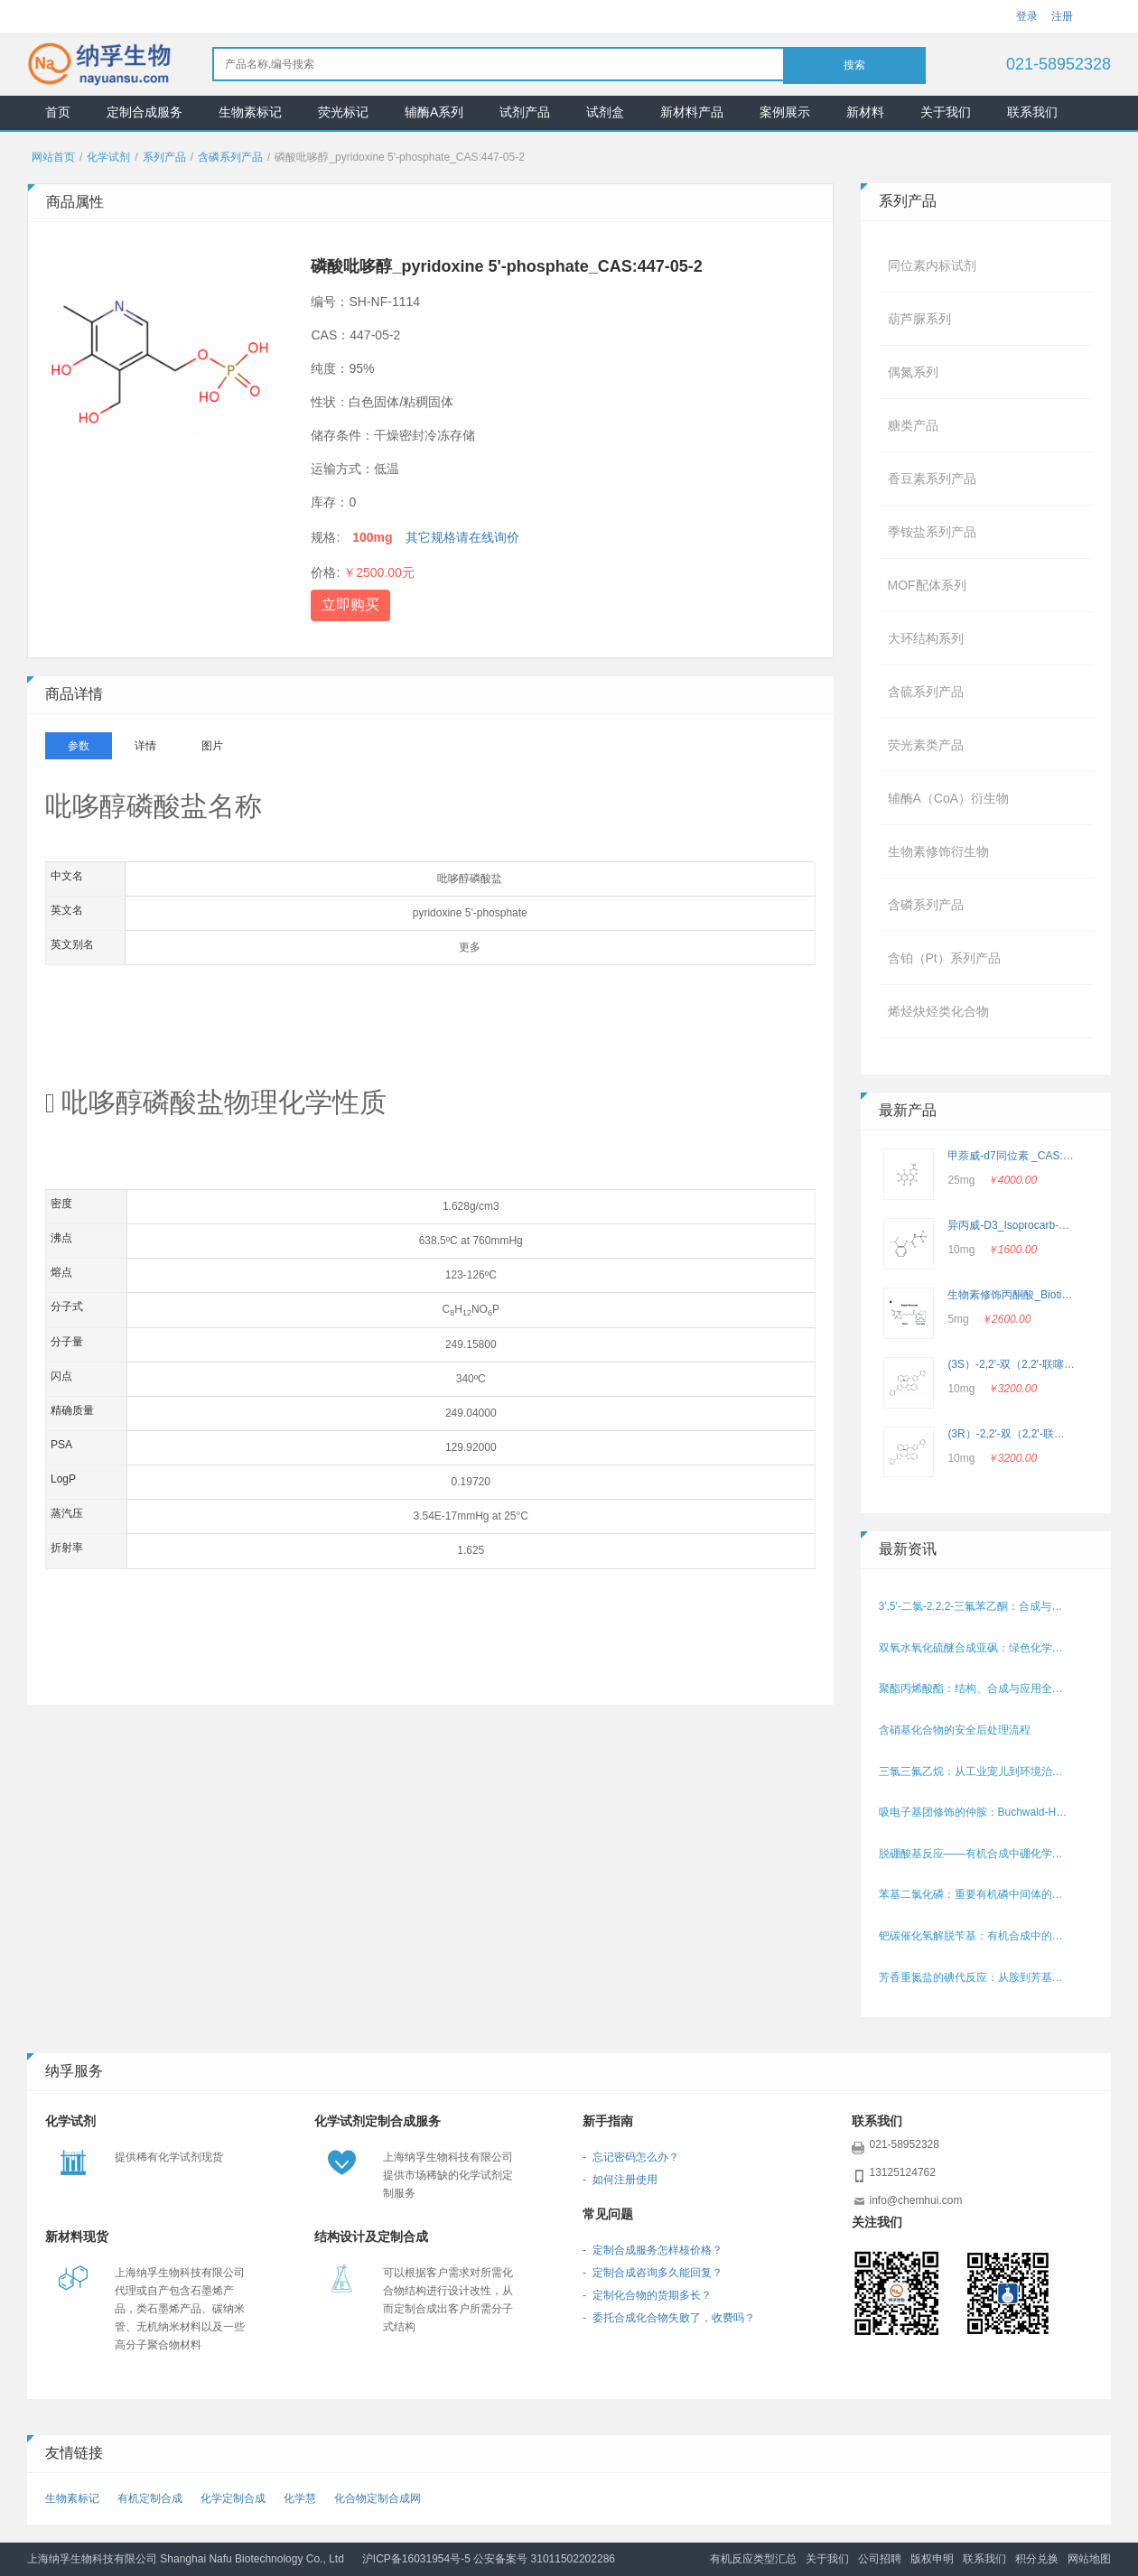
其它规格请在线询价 (462, 537)
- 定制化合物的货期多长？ (647, 2295)
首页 (57, 112)
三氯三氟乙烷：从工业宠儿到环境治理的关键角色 (975, 1771)
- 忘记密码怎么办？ (631, 2157)
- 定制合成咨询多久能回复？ (653, 2272)
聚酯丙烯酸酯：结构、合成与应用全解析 (975, 1688)
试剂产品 (524, 112)
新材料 (865, 112)
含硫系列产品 (926, 691)
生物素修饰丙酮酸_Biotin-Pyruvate (1030, 1294)
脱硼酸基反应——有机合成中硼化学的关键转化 (975, 1853)
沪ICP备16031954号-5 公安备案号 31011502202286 (488, 2559)
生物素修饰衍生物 (938, 851)
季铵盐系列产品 (932, 532)
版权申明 (932, 2559)
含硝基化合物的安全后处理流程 (955, 1730)
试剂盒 (605, 112)
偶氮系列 (913, 372)
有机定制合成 (149, 2498)
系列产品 (164, 157)
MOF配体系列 (927, 585)
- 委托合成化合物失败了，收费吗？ (669, 2317)
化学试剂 (108, 157)
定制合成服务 (144, 112)
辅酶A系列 (434, 112)
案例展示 (785, 112)
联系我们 (1032, 112)
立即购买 (350, 604)
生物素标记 (250, 112)
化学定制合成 (233, 2498)
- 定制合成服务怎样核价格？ (653, 2250)
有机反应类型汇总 (753, 2559)
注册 (1062, 16)
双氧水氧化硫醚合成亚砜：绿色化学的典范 (975, 1647)
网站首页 (53, 157)
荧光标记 (343, 112)
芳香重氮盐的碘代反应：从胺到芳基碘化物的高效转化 (975, 1977)
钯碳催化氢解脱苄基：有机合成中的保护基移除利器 (975, 1936)
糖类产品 (913, 425)
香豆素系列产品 (932, 478)
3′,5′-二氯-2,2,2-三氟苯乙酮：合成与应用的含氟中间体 (975, 1606)
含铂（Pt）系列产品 (944, 958)
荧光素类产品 (926, 745)
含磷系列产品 (230, 157)
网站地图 (1089, 2559)
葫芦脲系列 (919, 319)
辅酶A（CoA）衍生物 (949, 798)
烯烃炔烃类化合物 (938, 1011)
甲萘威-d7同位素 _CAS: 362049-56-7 (1037, 1155)
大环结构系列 (926, 638)
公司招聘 (879, 2559)
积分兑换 (1037, 2559)
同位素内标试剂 (932, 265)
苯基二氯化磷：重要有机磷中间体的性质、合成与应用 (975, 1894)
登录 (1027, 16)
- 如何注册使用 (620, 2179)
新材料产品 (691, 112)
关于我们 (945, 112)
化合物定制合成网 (377, 2498)
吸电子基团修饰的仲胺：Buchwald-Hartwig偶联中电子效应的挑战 (975, 1812)
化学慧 (300, 2498)
